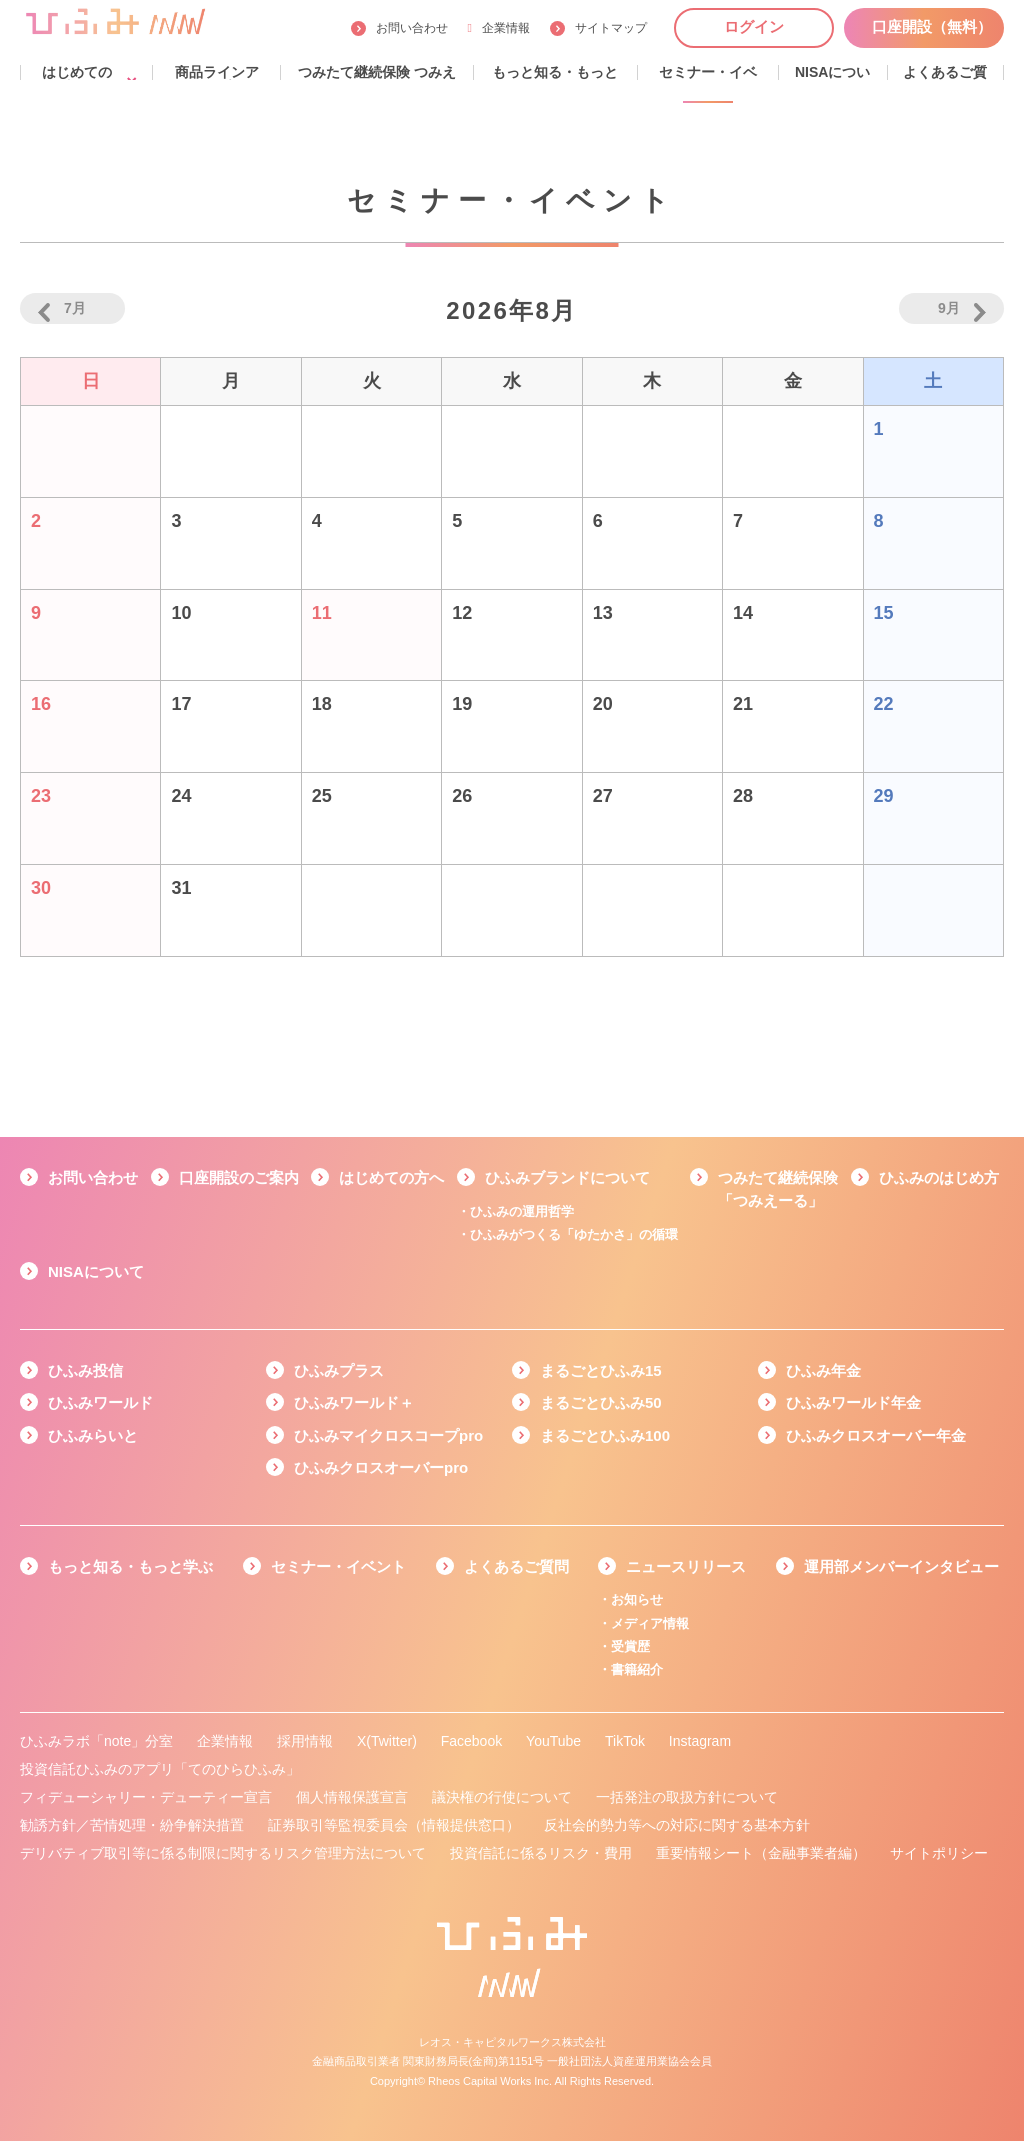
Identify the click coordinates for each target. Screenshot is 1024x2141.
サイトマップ (611, 28)
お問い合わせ (412, 28)
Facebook (471, 1741)
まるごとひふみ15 (601, 1370)
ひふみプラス (339, 1370)
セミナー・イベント (338, 1566)
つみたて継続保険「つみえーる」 (778, 1189)
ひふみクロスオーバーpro (381, 1467)
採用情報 (305, 1741)
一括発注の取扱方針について (687, 1797)
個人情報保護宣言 (352, 1797)
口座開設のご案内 (239, 1177)
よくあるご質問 (516, 1566)
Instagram (700, 1741)
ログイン (754, 26)
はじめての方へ (391, 1177)
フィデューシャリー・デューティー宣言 (146, 1797)
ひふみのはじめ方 (939, 1177)
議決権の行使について (502, 1797)
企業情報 (499, 28)
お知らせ (637, 1599)
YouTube (553, 1741)
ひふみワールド (100, 1402)
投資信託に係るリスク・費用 (541, 1853)
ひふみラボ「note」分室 (96, 1741)
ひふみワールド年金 (853, 1402)
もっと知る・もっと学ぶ (130, 1566)
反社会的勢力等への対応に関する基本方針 (677, 1825)
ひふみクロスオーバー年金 (876, 1435)
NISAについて (96, 1271)
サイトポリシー (939, 1853)
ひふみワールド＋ (354, 1402)
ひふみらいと (93, 1435)
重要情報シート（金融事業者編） (761, 1853)
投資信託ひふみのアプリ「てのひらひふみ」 (160, 1769)
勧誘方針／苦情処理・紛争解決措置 (132, 1825)
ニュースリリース (686, 1566)
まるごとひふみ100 (605, 1435)
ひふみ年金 (823, 1370)
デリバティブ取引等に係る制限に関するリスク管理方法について (223, 1853)
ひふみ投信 (85, 1370)
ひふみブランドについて (567, 1177)
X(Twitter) (387, 1741)
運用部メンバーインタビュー (901, 1566)
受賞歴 (630, 1646)
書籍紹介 (637, 1669)
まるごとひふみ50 (601, 1402)
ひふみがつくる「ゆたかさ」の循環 (574, 1234)
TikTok (625, 1741)
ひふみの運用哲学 (522, 1211)
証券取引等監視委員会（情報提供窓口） (394, 1825)
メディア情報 (650, 1623)
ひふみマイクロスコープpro (388, 1435)
